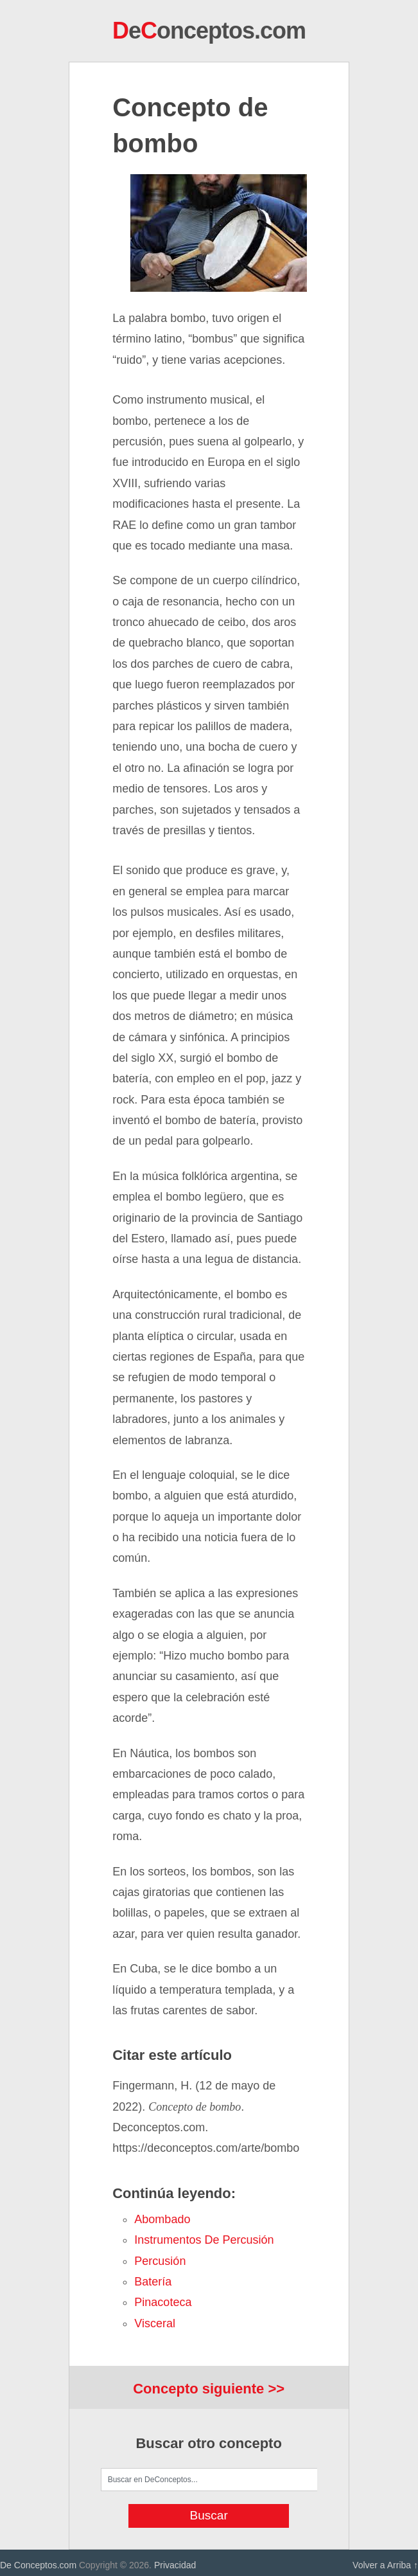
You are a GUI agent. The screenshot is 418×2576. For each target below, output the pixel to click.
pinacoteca (162, 2302)
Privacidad (175, 2565)
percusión (160, 2261)
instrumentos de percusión (204, 2239)
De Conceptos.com (38, 2565)
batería (152, 2281)
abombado (162, 2219)
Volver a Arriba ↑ (385, 2565)
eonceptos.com (209, 30)
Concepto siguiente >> (208, 2389)
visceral (154, 2323)
